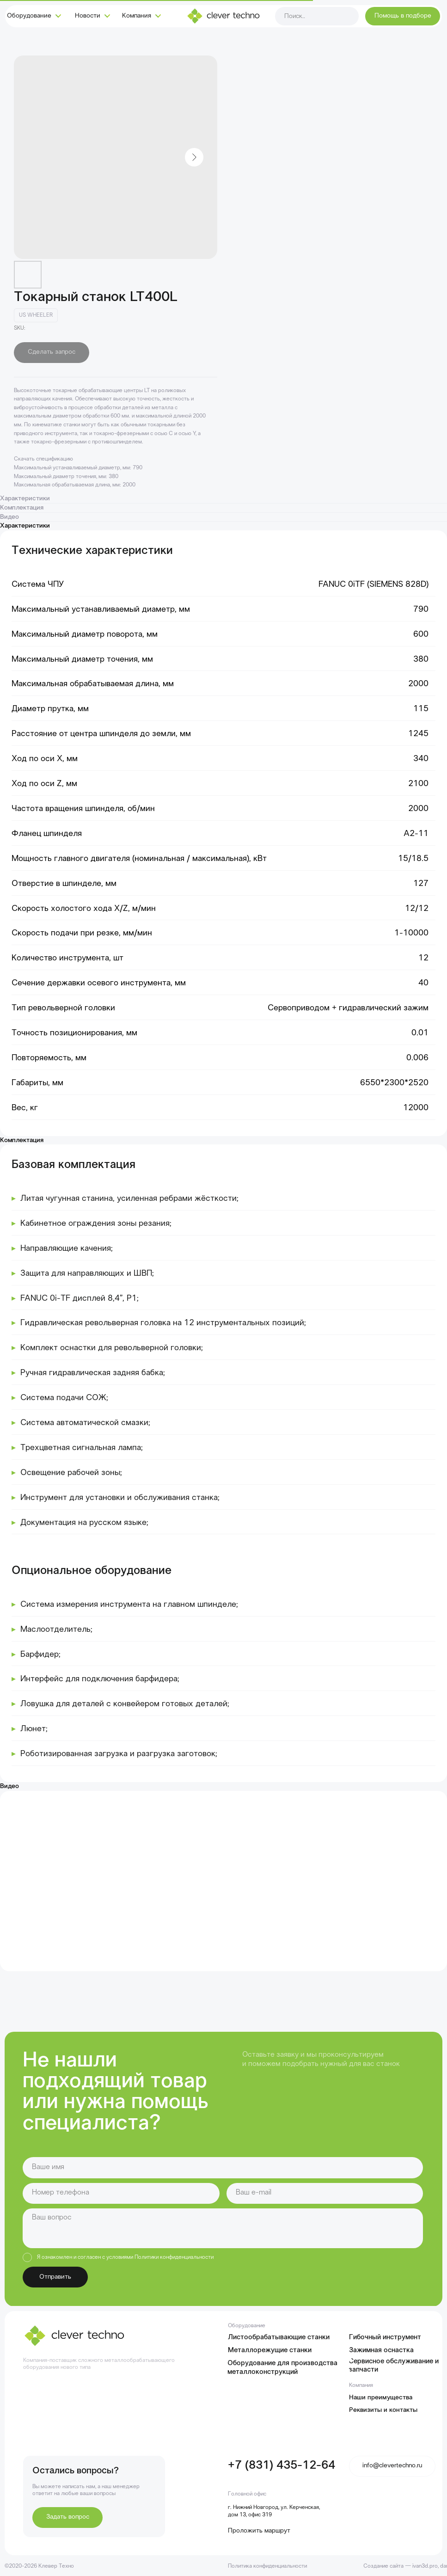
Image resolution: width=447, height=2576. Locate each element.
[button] (402, 16)
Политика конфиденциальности (267, 2566)
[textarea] (223, 2228)
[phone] (121, 2193)
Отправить (55, 2277)
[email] (325, 2193)
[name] (223, 2167)
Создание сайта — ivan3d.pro (400, 2566)
